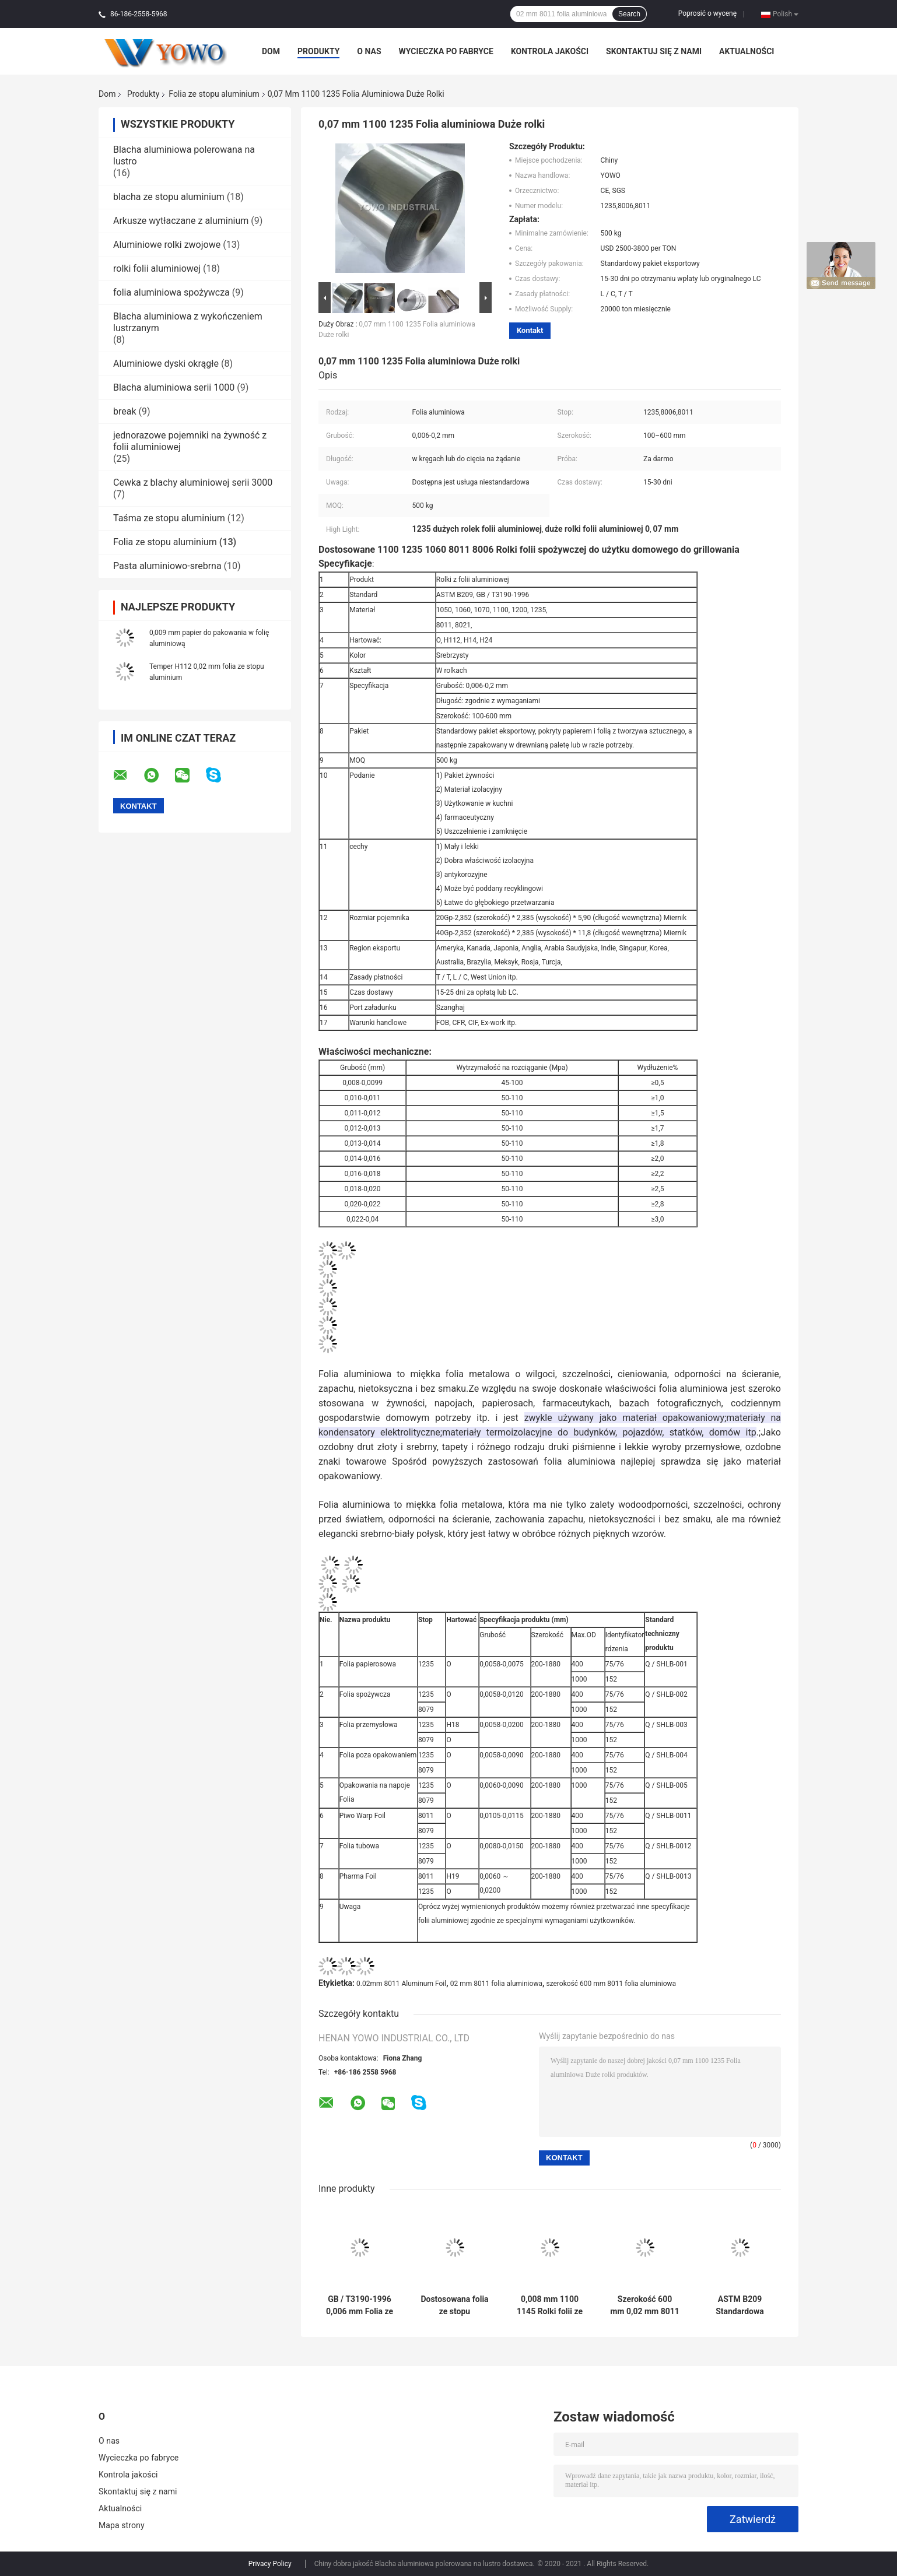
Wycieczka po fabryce (446, 51)
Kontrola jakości (549, 51)
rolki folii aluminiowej (157, 268)
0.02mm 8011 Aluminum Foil (401, 1984)
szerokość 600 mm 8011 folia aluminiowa (611, 1984)
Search (629, 14)
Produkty (318, 51)
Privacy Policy (270, 2564)
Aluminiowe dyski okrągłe (166, 363)
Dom (271, 51)
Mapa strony (122, 2525)
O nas (369, 51)
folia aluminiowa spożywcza (171, 292)
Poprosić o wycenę (707, 13)
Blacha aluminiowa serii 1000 (173, 387)
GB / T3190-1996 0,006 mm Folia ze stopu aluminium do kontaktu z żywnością (359, 2305)
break (124, 411)
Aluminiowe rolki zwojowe (166, 244)
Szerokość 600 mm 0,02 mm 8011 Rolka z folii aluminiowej (644, 2305)
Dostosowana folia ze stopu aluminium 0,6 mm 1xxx (455, 2305)
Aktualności (746, 51)
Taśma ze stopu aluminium (169, 518)
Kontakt (530, 330)
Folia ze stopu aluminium (214, 94)
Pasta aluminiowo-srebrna (167, 565)
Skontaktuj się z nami (654, 51)
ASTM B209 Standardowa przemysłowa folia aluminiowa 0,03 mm (739, 2305)
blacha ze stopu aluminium (169, 196)
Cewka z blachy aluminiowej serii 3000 (192, 482)
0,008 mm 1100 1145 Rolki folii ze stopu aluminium (550, 2305)
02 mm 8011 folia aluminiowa (496, 1984)
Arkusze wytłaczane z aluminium (180, 220)
